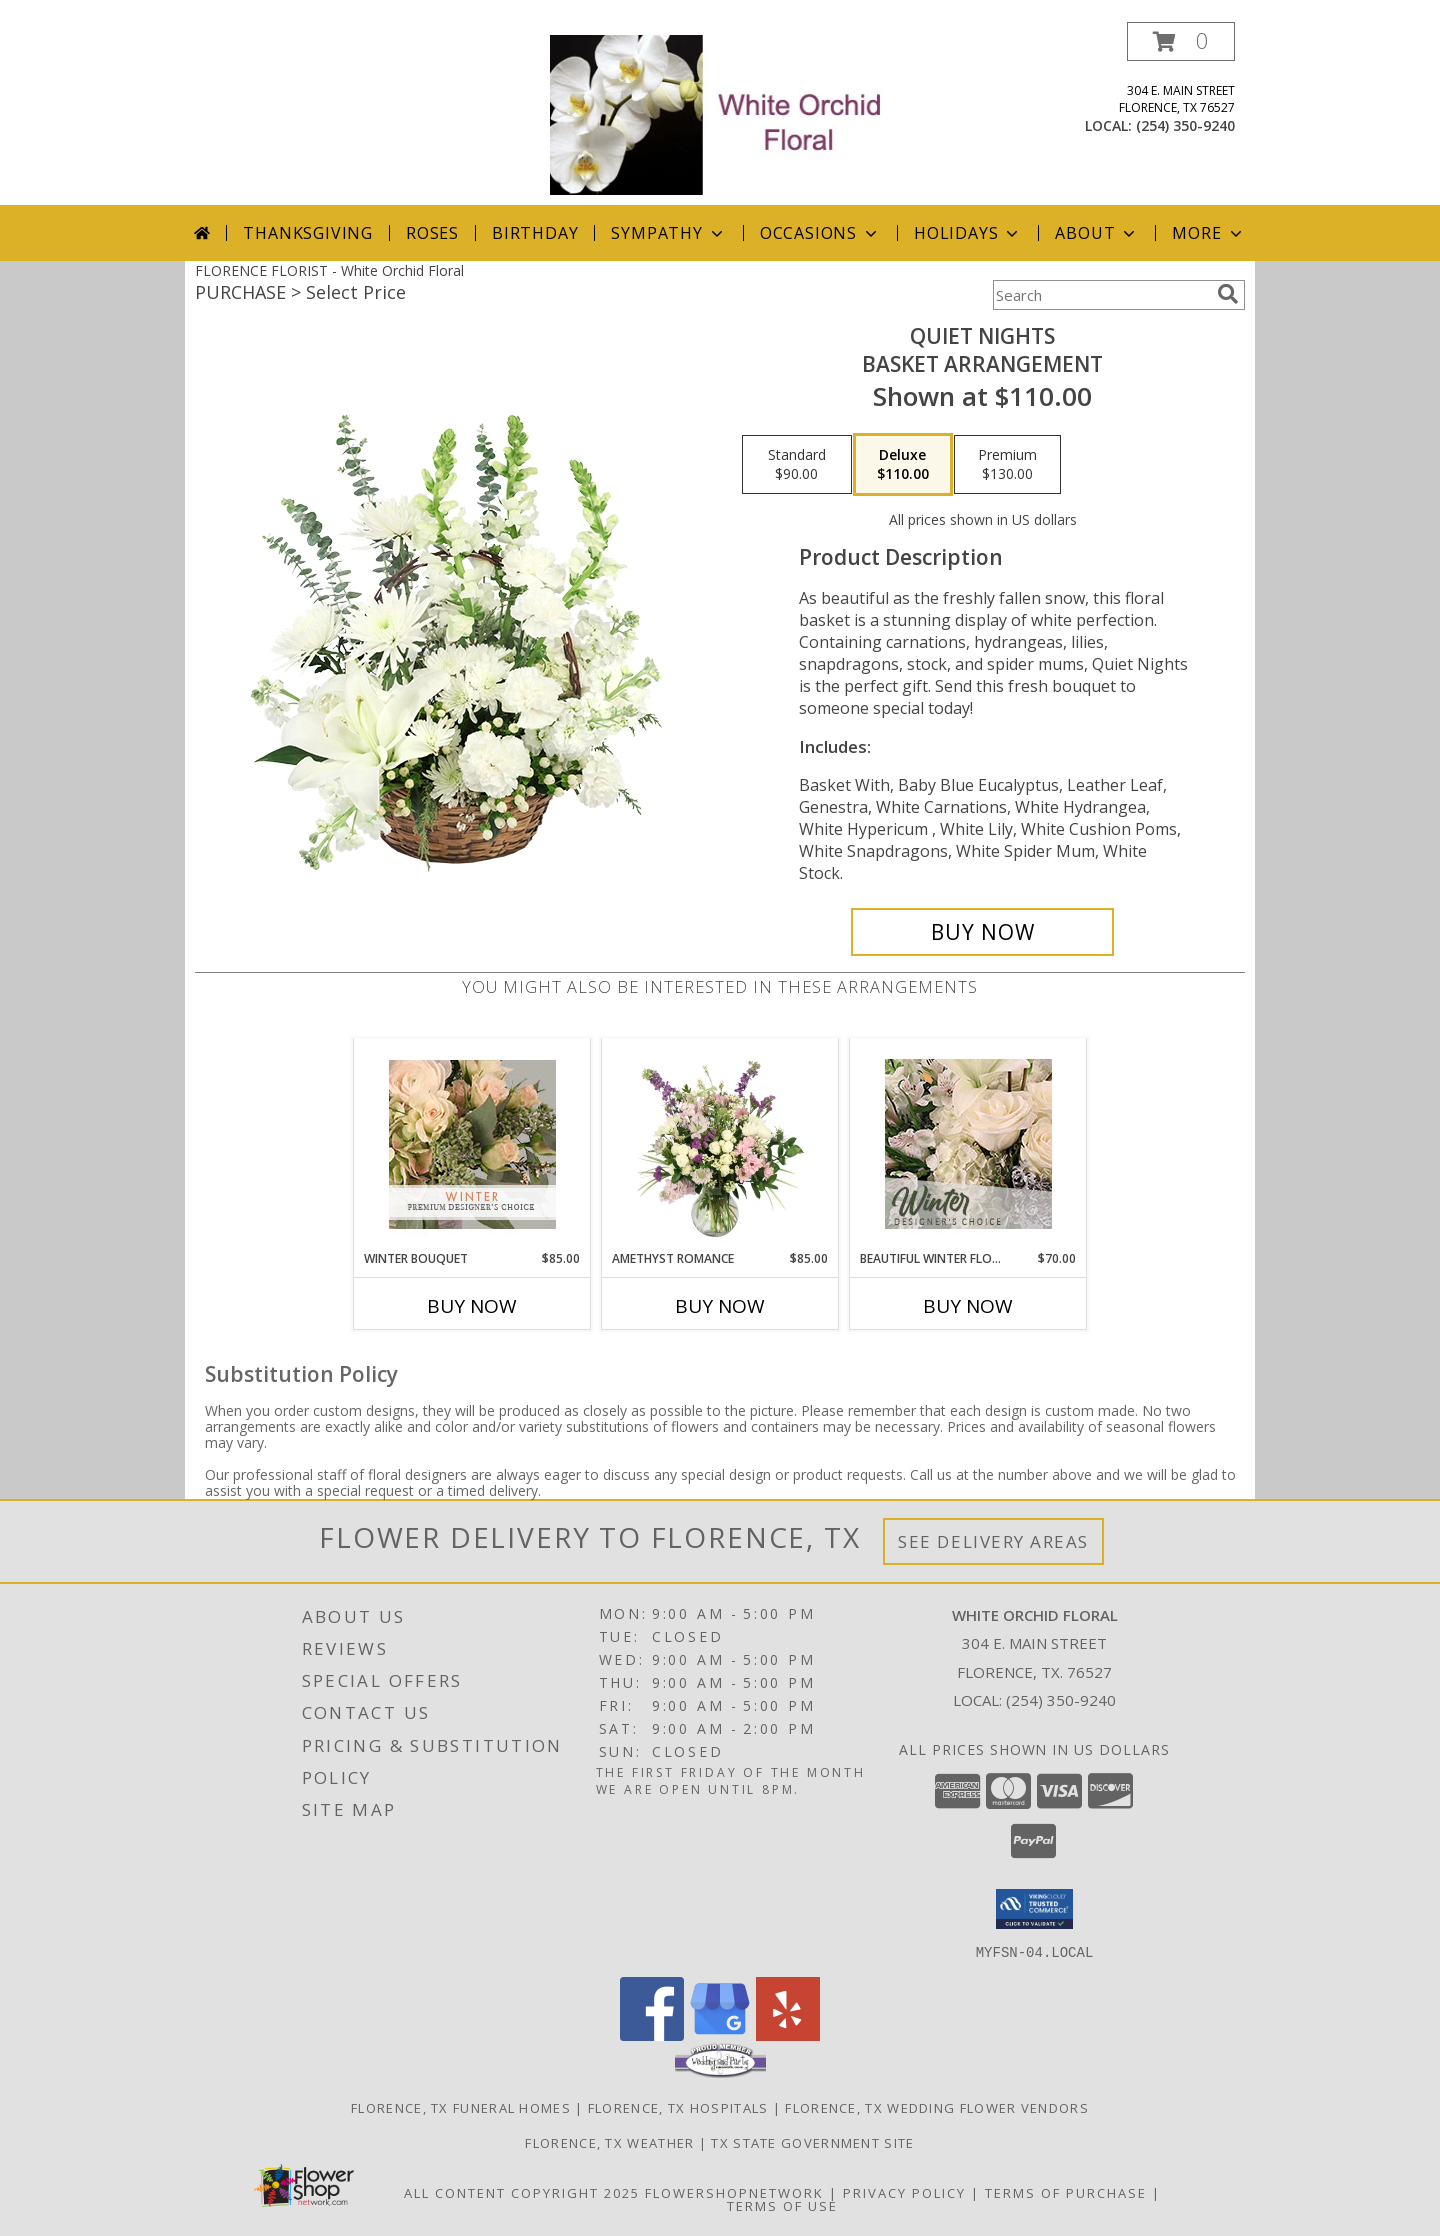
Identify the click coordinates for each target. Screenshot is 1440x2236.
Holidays (968, 233)
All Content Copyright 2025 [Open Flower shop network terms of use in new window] (522, 2192)
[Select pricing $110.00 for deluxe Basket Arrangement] (903, 465)
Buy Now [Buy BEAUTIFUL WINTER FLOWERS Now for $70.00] (968, 1306)
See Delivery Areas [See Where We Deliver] (993, 1541)
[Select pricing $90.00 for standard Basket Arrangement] (797, 465)
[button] (1181, 41)
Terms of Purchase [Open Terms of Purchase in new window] (1066, 2192)
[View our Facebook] (652, 2034)
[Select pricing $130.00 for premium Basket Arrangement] (1007, 465)
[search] (1228, 294)
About (1097, 233)
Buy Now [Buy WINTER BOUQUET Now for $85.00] (472, 1306)
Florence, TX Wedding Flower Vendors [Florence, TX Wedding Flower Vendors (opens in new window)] (937, 2107)
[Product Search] (1101, 295)
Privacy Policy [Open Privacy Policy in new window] (904, 2192)
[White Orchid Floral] (722, 113)
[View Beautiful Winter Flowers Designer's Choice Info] (968, 1144)
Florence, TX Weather (609, 2142)
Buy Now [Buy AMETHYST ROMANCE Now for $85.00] (720, 1306)
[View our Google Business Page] (720, 2034)
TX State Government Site (812, 2142)
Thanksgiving (308, 233)
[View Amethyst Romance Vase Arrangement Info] (720, 1144)
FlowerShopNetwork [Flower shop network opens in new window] (734, 2192)
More (1208, 233)
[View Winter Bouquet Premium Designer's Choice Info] (472, 1144)
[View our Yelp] (788, 2034)
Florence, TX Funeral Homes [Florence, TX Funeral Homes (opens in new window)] (461, 2107)
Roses (432, 233)
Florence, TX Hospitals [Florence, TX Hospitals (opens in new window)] (678, 2107)
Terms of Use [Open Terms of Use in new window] (782, 2205)
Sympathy (668, 233)
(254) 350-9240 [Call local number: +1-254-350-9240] (1185, 125)
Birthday (535, 233)
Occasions (820, 233)
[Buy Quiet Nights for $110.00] (982, 932)
